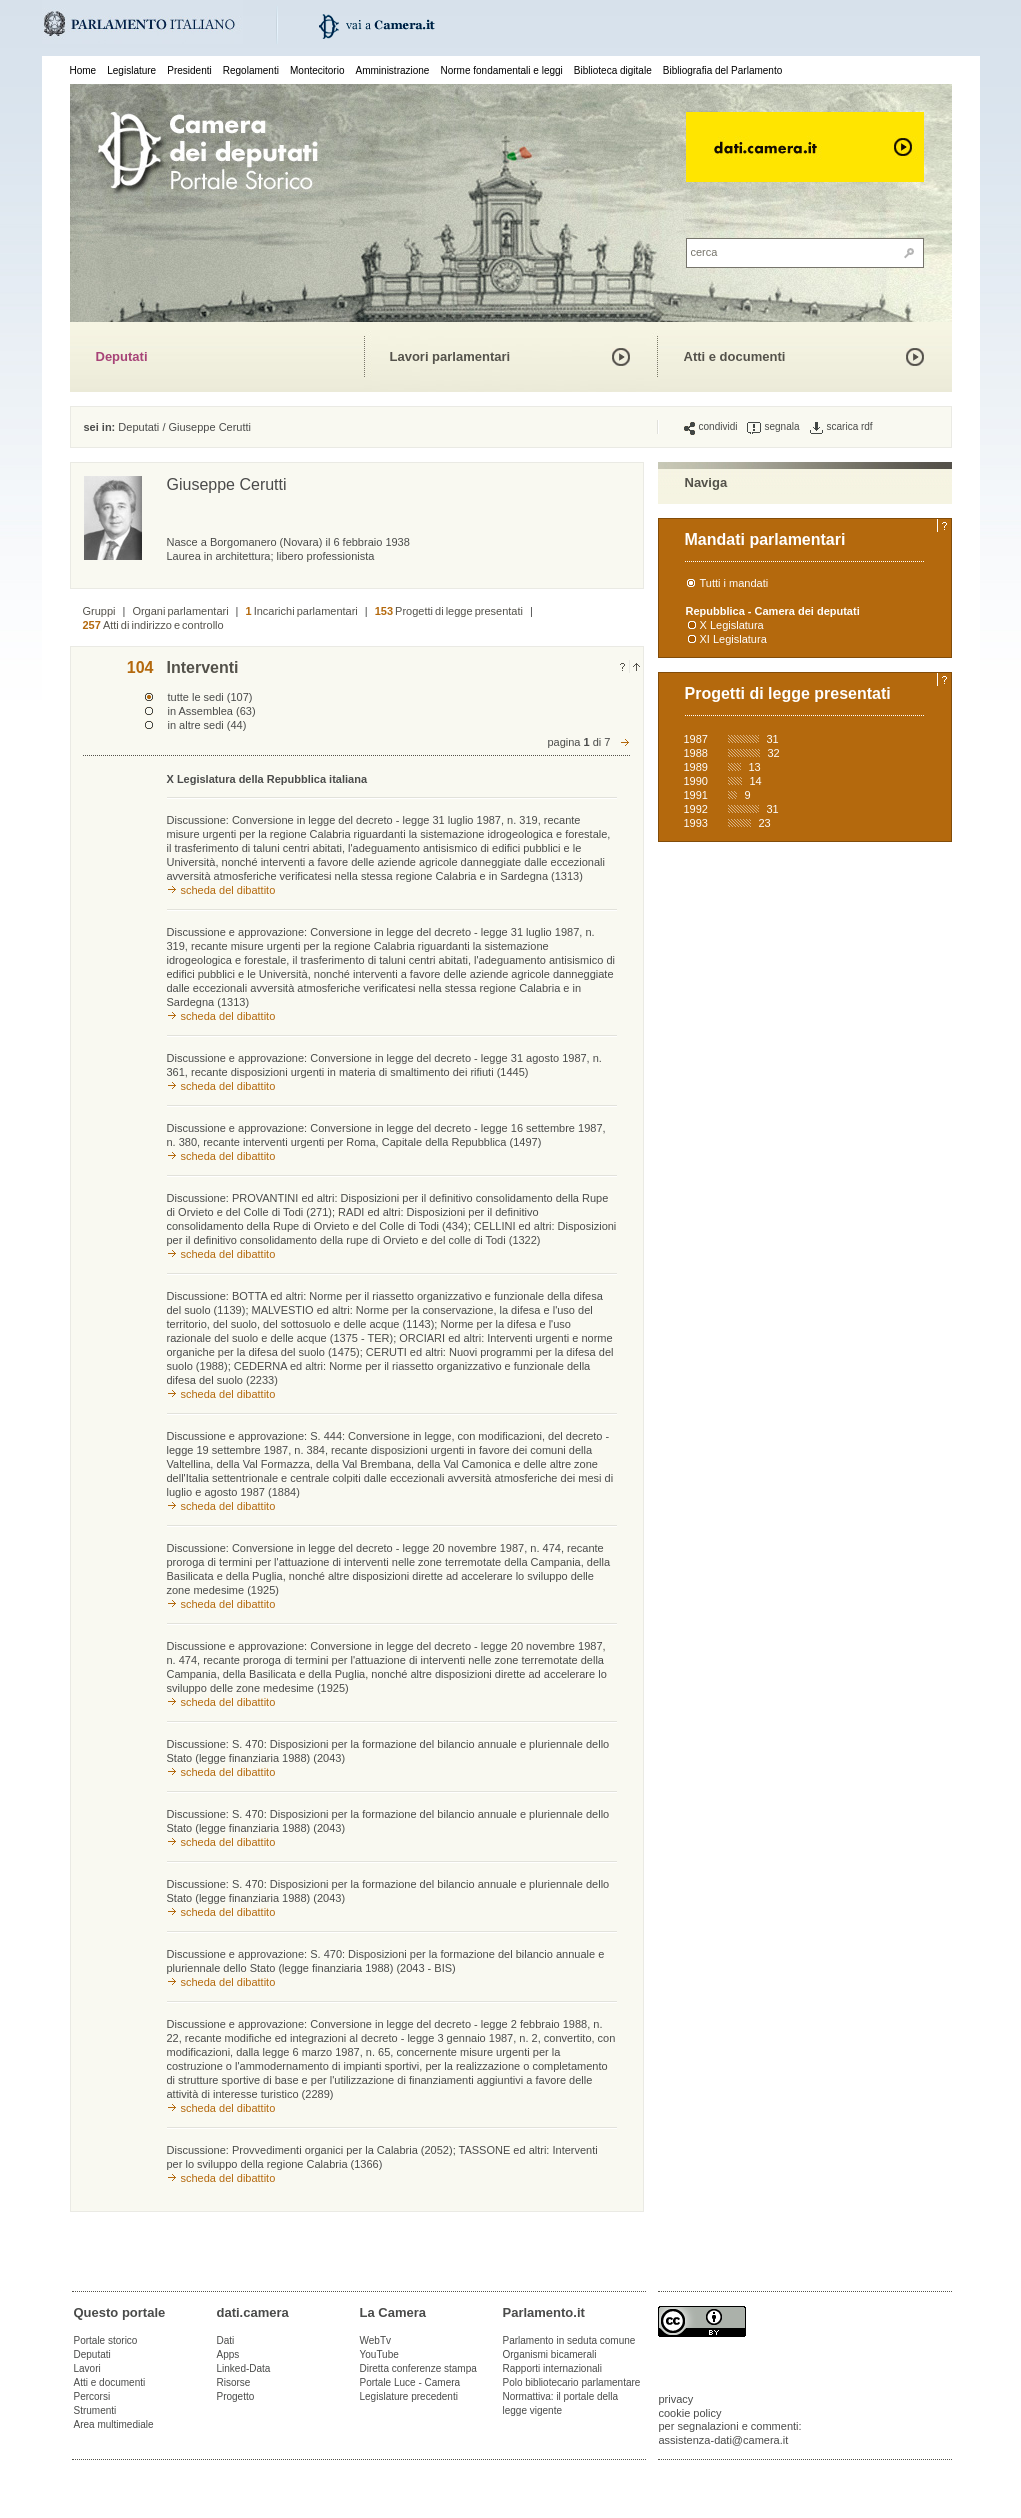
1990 (696, 781)
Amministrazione (393, 70)
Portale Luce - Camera (410, 2382)
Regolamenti (251, 70)
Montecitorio (317, 70)
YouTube (379, 2354)
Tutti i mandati (734, 583)
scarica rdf (841, 427)
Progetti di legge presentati (449, 611)
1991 (696, 795)
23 (765, 823)
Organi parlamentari (180, 611)
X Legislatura (732, 625)
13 (755, 767)
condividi (711, 427)
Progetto (236, 2396)
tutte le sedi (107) (210, 697)
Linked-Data (244, 2368)
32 (774, 753)
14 (756, 781)
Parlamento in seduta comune (569, 2340)
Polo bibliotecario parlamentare (572, 2382)
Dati (226, 2340)
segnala (773, 427)
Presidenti (189, 70)
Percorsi (92, 2396)
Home (83, 70)
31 (773, 739)
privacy (676, 2399)
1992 (696, 809)
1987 (696, 739)
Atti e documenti (735, 356)
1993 (696, 823)
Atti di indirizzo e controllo (153, 625)
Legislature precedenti (409, 2396)
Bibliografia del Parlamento (723, 70)
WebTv (376, 2340)
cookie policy (690, 2413)
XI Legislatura (733, 639)
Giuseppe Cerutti (210, 427)
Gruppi (99, 611)
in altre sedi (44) (207, 725)
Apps (228, 2354)
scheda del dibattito (228, 890)
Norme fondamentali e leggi (502, 70)
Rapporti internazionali (553, 2368)
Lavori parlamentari (450, 356)
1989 (696, 767)
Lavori (87, 2368)
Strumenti (95, 2410)
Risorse (234, 2382)
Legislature (131, 70)
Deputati (122, 356)
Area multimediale (114, 2424)
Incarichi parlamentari (301, 611)
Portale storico (106, 2340)
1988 (696, 753)
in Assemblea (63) (212, 711)
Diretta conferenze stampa (418, 2368)
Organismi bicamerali (550, 2354)
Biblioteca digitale (613, 70)
